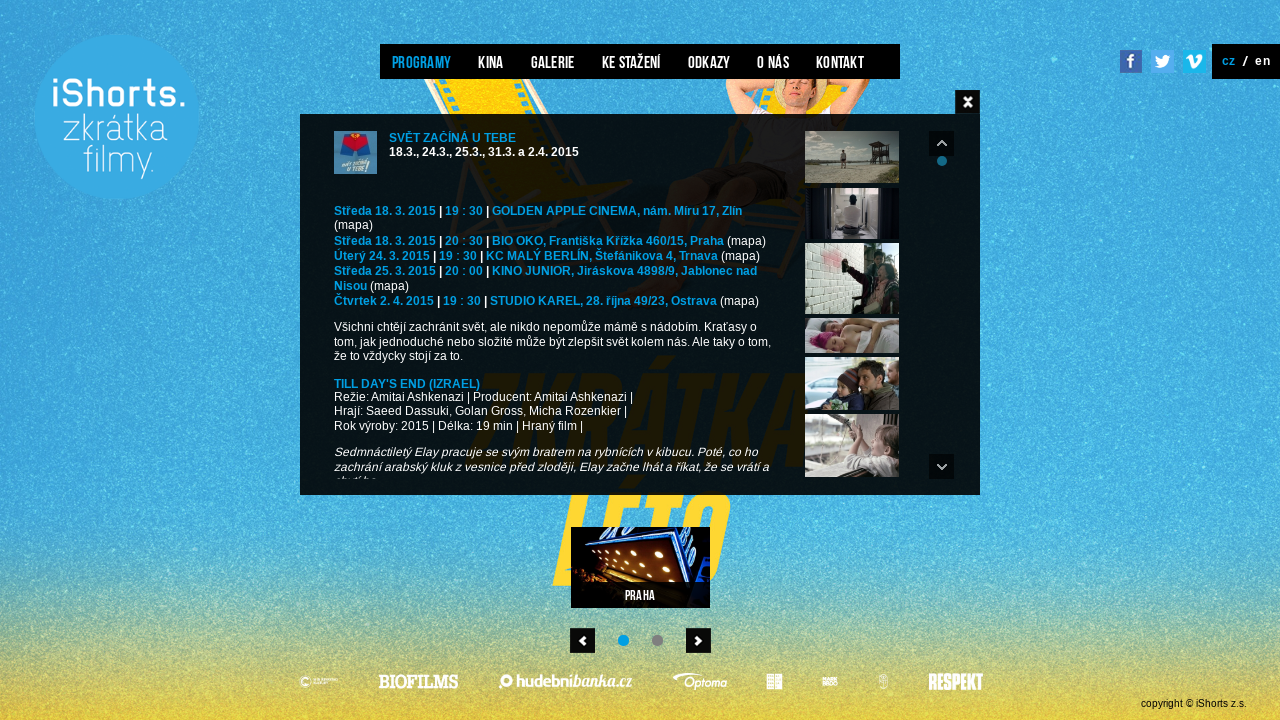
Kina (490, 62)
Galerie (553, 62)
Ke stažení (631, 62)
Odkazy (709, 62)
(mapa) (353, 225)
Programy (421, 62)
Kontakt (840, 62)
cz (1229, 60)
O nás (773, 62)
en (1262, 60)
